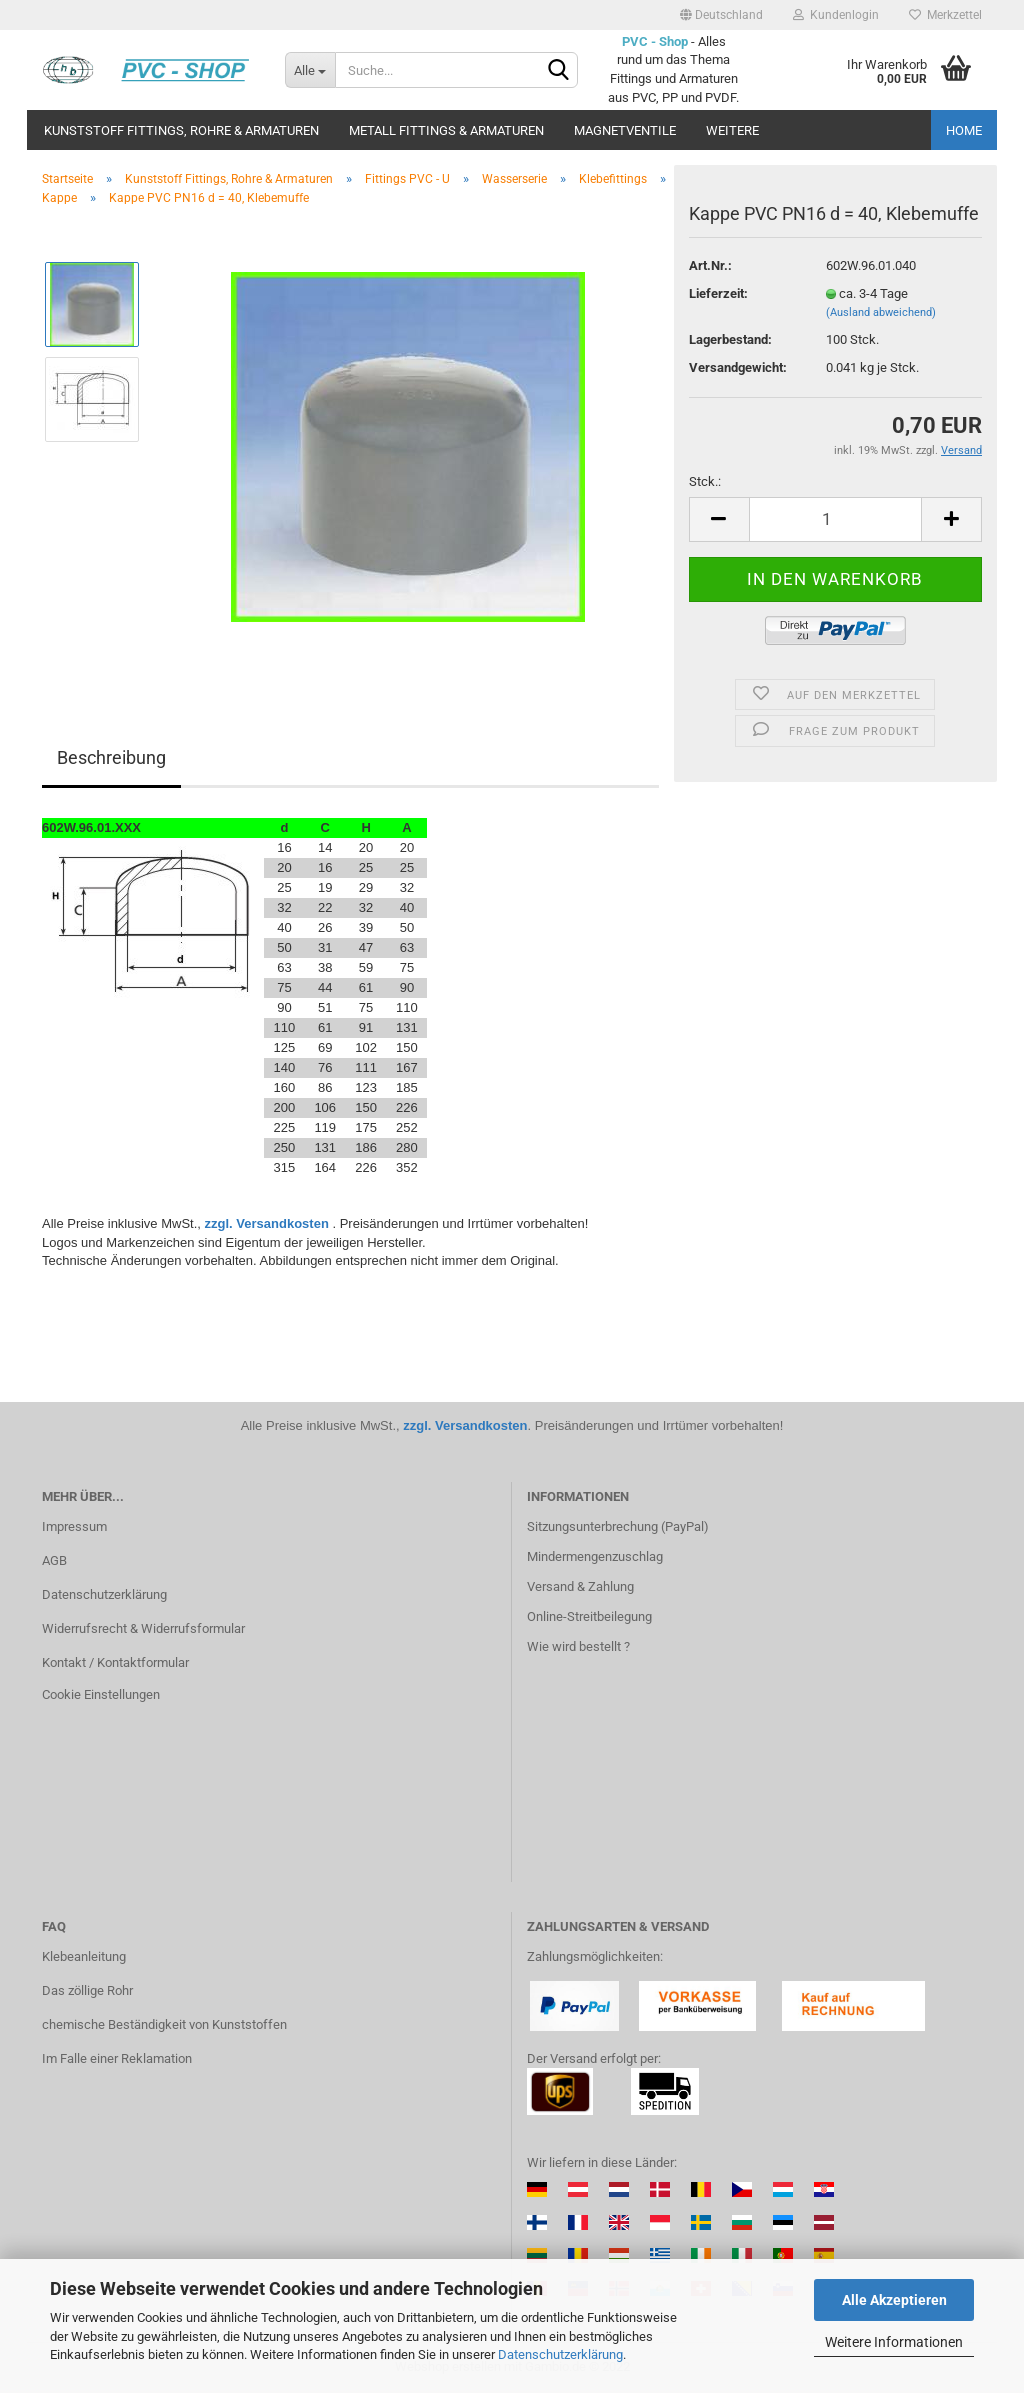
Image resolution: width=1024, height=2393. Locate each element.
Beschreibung (111, 757)
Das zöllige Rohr (87, 1990)
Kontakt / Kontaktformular (115, 1662)
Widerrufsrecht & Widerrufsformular (143, 1628)
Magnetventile (625, 130)
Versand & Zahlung (580, 1586)
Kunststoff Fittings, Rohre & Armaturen (181, 130)
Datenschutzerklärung (560, 2354)
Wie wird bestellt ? (578, 1646)
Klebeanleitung (84, 1956)
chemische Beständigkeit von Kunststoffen (164, 2024)
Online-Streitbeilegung (589, 1616)
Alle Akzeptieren (894, 2300)
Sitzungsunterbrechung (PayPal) (618, 1526)
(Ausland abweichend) (881, 312)
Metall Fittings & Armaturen (446, 130)
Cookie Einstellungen (101, 1694)
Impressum (74, 1526)
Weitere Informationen (894, 2342)
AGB (54, 1560)
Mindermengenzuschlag (595, 1556)
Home (964, 130)
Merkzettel (945, 15)
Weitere (732, 130)
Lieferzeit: (718, 293)
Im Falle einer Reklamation (117, 2058)
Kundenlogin (836, 15)
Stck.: (705, 481)
